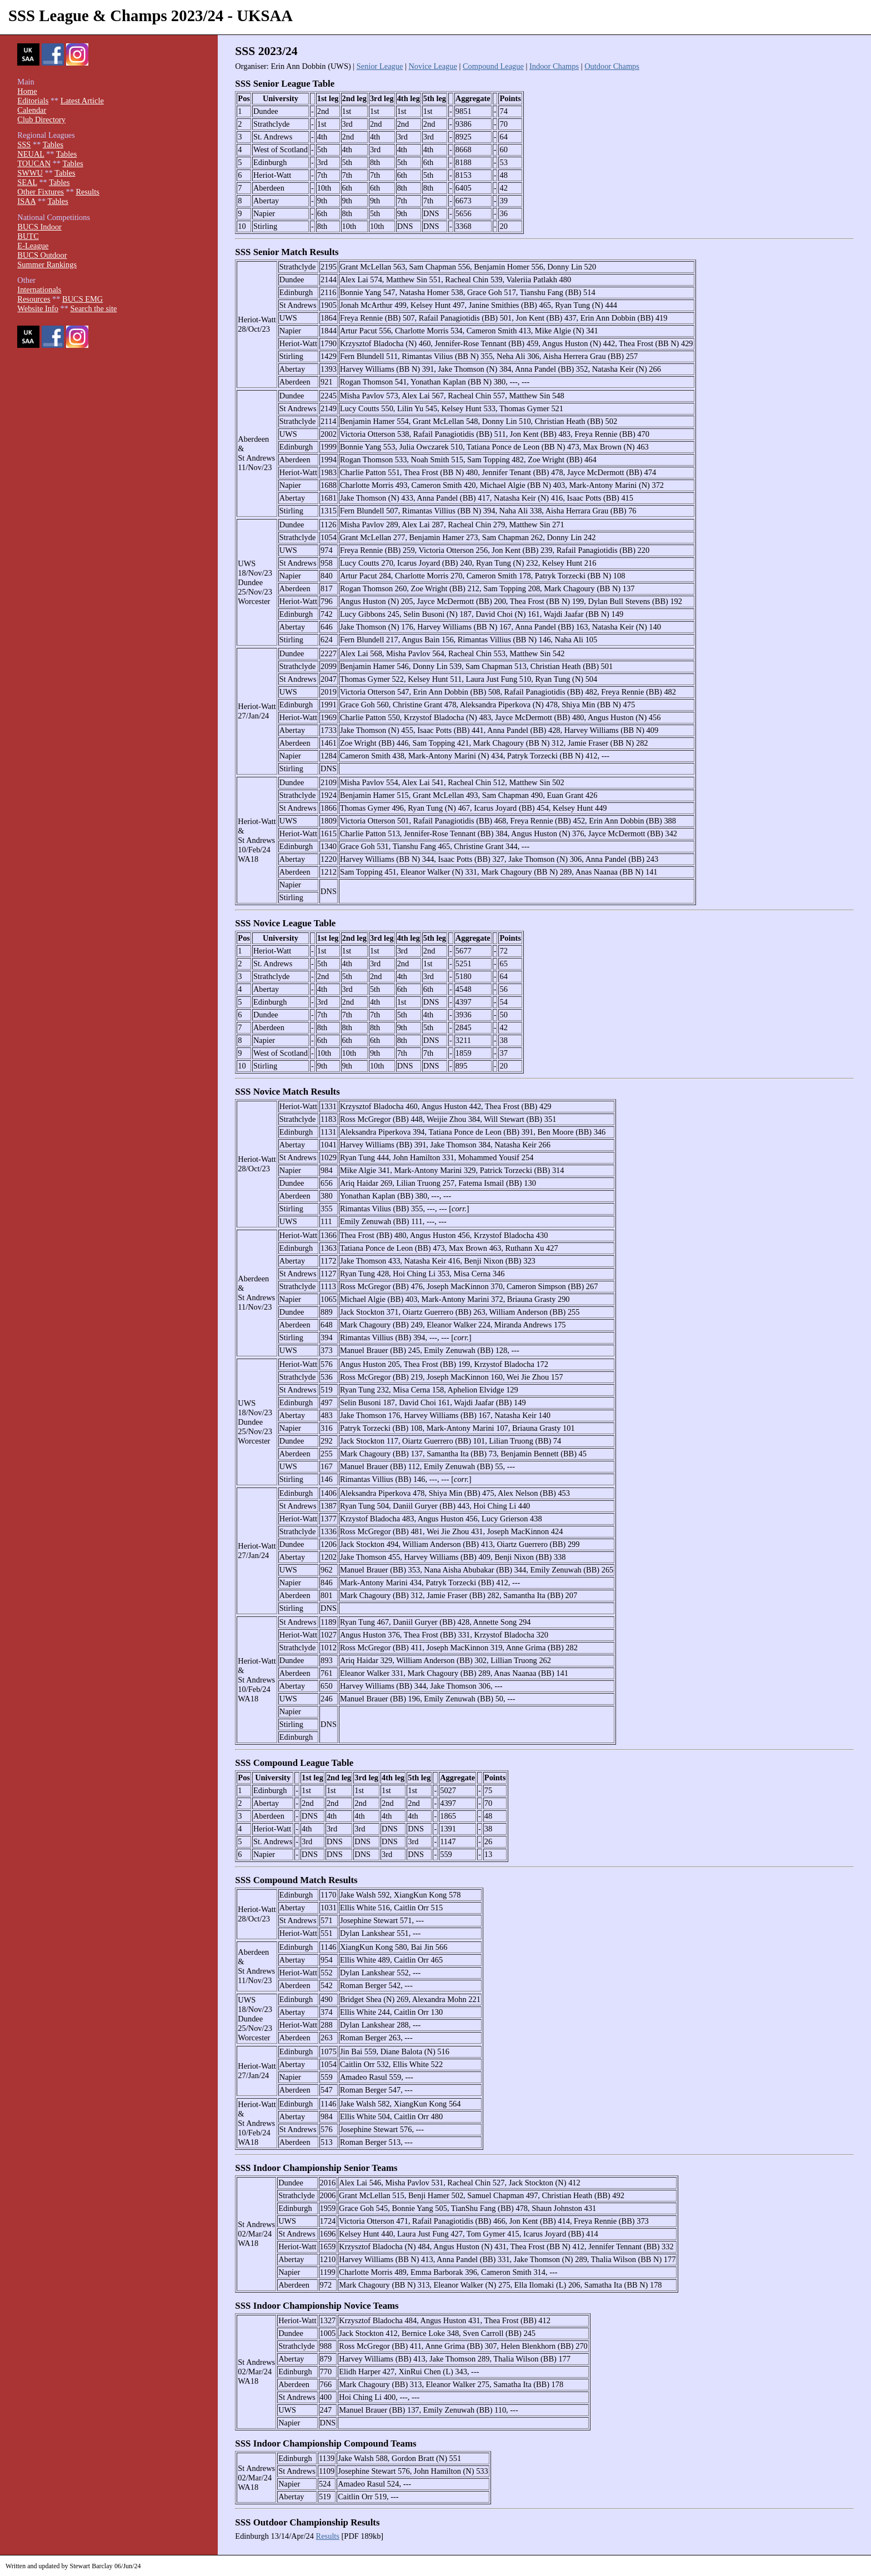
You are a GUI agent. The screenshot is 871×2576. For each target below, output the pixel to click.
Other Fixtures (40, 191)
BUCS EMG (82, 298)
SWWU (30, 172)
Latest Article (82, 100)
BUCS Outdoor (42, 255)
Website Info (37, 308)
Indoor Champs (554, 66)
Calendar (31, 110)
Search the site (94, 308)
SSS (24, 144)
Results (327, 2536)
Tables (53, 144)
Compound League (493, 66)
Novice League (432, 66)
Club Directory (41, 119)
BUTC (27, 236)
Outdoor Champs (611, 66)
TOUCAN (34, 163)
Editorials (32, 100)
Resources (33, 298)
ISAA (26, 201)
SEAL (27, 182)
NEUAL (30, 153)
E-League (32, 245)
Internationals (39, 289)
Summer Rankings (47, 264)
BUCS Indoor (39, 226)
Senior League (380, 66)
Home (27, 91)
